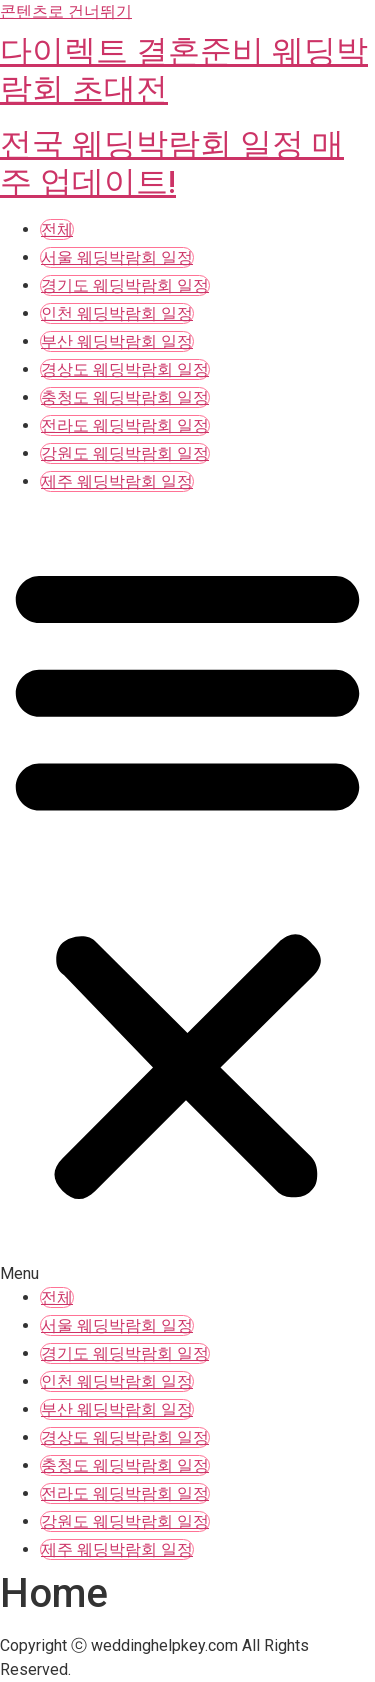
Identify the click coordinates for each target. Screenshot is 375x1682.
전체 (57, 229)
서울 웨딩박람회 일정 (117, 257)
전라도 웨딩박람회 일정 (125, 425)
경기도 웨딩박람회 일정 (125, 285)
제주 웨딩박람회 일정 (117, 481)
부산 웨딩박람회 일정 (117, 341)
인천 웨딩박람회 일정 (117, 313)
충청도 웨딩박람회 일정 (125, 397)
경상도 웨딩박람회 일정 (125, 369)
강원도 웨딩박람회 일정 (125, 453)
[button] (187, 892)
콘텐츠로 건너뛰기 (66, 11)
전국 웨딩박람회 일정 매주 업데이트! (172, 163)
